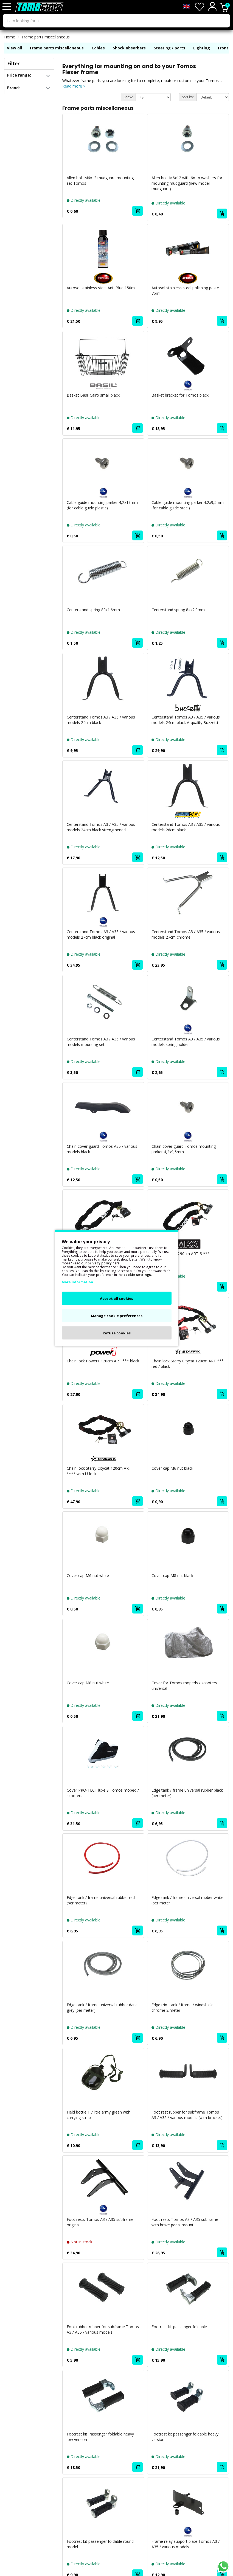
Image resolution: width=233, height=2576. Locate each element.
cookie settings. (137, 1274)
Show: (128, 97)
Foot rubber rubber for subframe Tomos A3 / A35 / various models (103, 2329)
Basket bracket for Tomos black (180, 395)
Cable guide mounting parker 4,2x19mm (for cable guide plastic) (102, 505)
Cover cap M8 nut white (88, 1682)
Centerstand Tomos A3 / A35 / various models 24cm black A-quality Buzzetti (185, 719)
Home (9, 37)
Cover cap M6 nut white (88, 1575)
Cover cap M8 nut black (172, 1575)
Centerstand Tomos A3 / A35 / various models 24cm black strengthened (101, 827)
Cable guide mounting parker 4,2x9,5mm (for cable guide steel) (187, 505)
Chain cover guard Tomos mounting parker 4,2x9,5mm (183, 1149)
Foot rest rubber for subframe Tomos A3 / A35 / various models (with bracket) (187, 2114)
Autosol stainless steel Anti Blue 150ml (101, 287)
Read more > (73, 86)
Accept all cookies (116, 1298)
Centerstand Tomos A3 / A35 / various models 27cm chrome (185, 934)
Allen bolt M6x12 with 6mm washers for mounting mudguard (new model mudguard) (186, 183)
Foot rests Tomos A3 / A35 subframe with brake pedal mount (184, 2222)
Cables (98, 47)
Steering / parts (169, 47)
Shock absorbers (129, 47)
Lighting (201, 47)
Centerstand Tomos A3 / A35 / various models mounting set (101, 1041)
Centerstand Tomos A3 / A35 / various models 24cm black (101, 719)
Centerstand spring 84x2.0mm (178, 609)
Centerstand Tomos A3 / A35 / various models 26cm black (185, 827)
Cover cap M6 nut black (172, 1468)
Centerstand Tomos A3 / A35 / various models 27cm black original (101, 934)
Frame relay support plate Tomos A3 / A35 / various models (185, 2544)
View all (14, 47)
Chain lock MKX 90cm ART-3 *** (180, 1253)
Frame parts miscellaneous (46, 37)
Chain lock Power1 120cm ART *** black (103, 1360)
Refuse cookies (117, 1333)
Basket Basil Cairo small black (93, 395)
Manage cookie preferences (116, 1315)
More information (77, 1282)
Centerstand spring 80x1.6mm (93, 609)
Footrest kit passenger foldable (179, 2326)
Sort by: (188, 97)
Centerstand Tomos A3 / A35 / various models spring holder (185, 1041)
